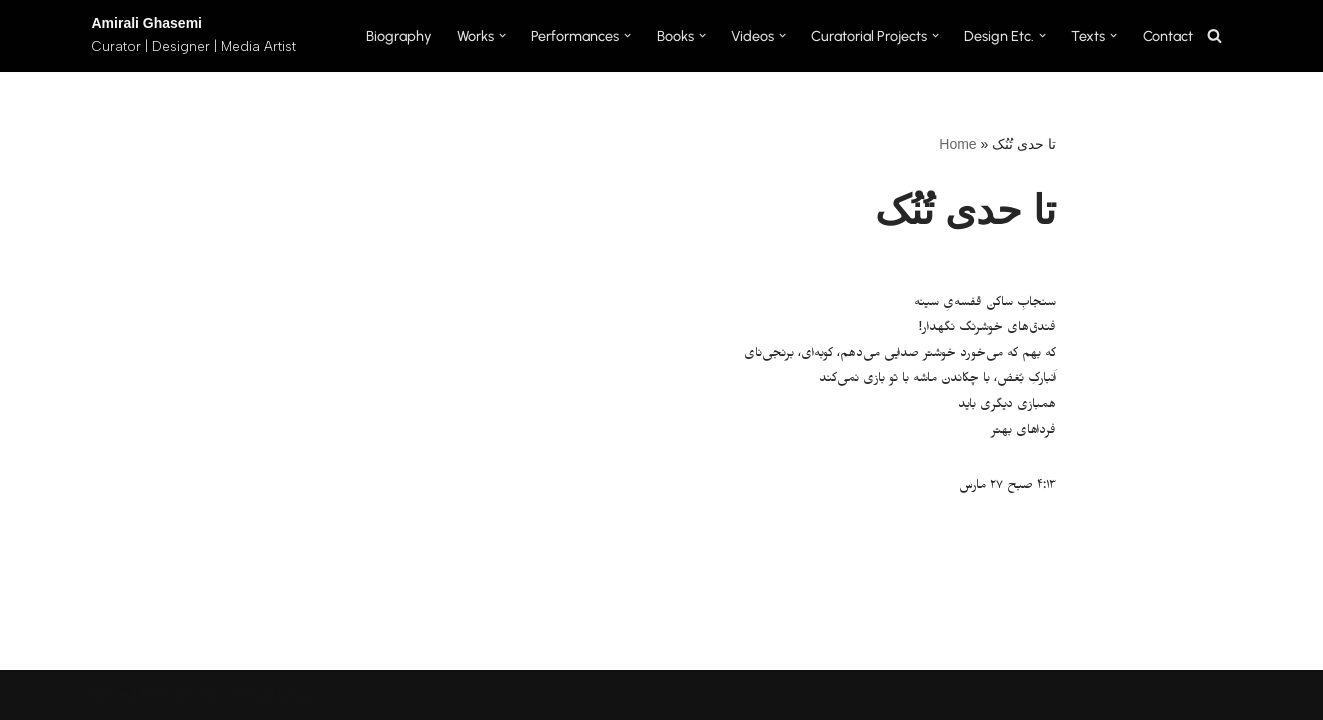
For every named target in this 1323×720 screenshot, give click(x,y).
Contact (1168, 36)
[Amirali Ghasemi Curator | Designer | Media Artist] (194, 36)
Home (957, 144)
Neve (110, 694)
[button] (502, 35)
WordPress (271, 694)
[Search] (1214, 35)
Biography (399, 36)
